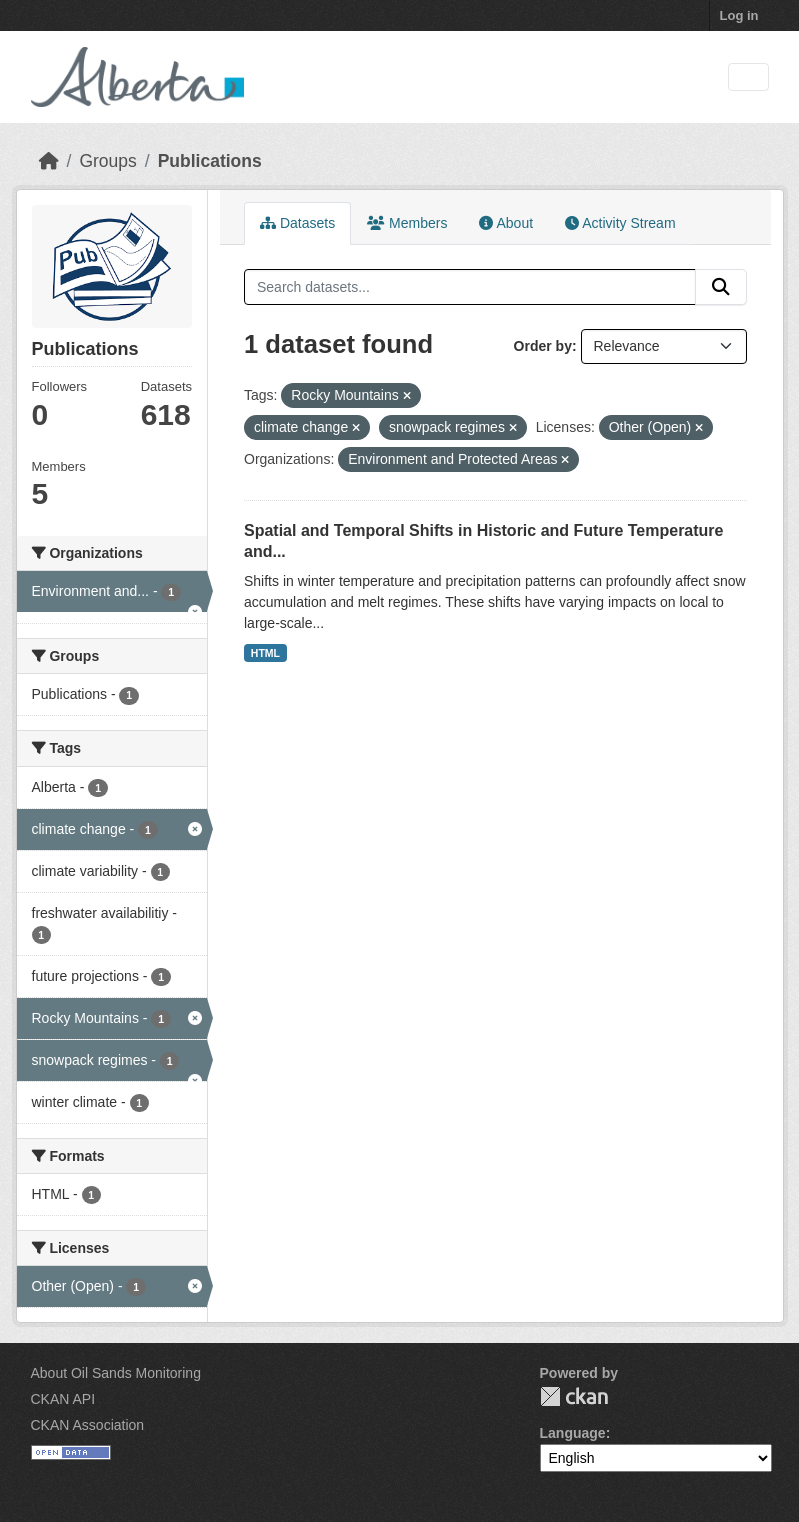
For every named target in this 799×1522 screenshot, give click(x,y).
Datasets (297, 223)
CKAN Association (88, 1425)
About (506, 223)
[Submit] (721, 287)
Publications (210, 161)
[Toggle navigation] (748, 77)
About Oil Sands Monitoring (116, 1373)
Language (573, 1433)
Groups (107, 161)
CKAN (574, 1396)
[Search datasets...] (470, 287)
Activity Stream (620, 223)
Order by (543, 346)
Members (407, 223)
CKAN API (63, 1399)
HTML (265, 653)
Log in (739, 15)
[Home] (49, 161)
